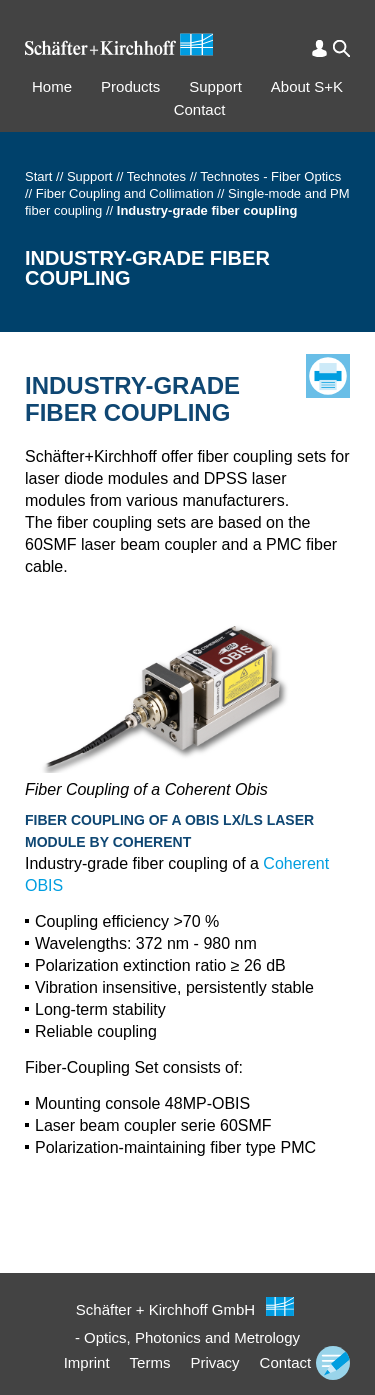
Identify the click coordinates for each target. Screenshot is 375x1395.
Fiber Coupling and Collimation (125, 193)
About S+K (307, 86)
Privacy (214, 1362)
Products (130, 86)
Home (52, 86)
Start (38, 176)
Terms (150, 1362)
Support (215, 86)
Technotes (156, 176)
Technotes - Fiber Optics (270, 176)
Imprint (87, 1362)
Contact (200, 109)
